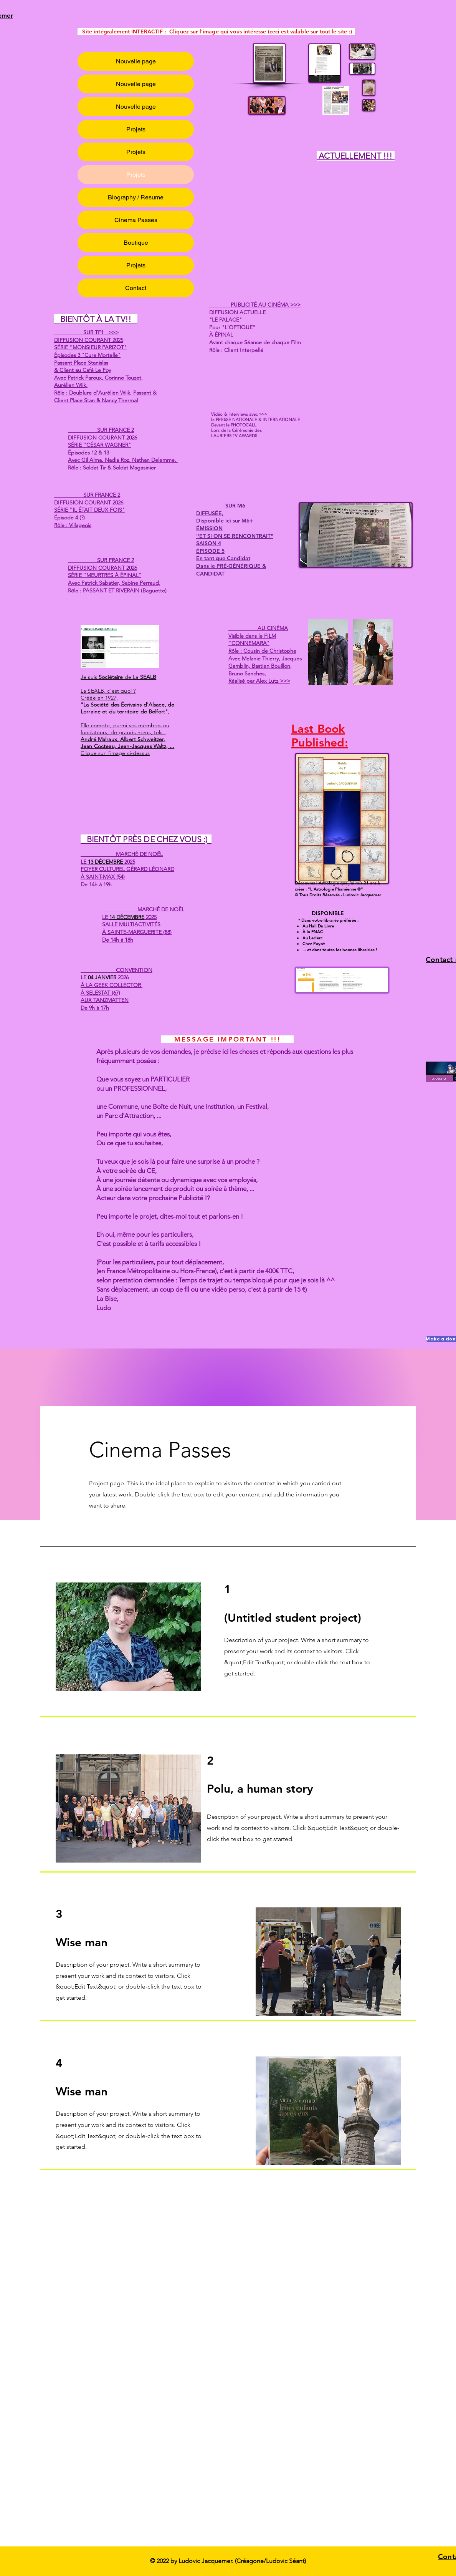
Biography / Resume (136, 197)
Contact (135, 288)
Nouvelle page (136, 61)
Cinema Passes (135, 220)
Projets (135, 129)
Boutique (136, 242)
